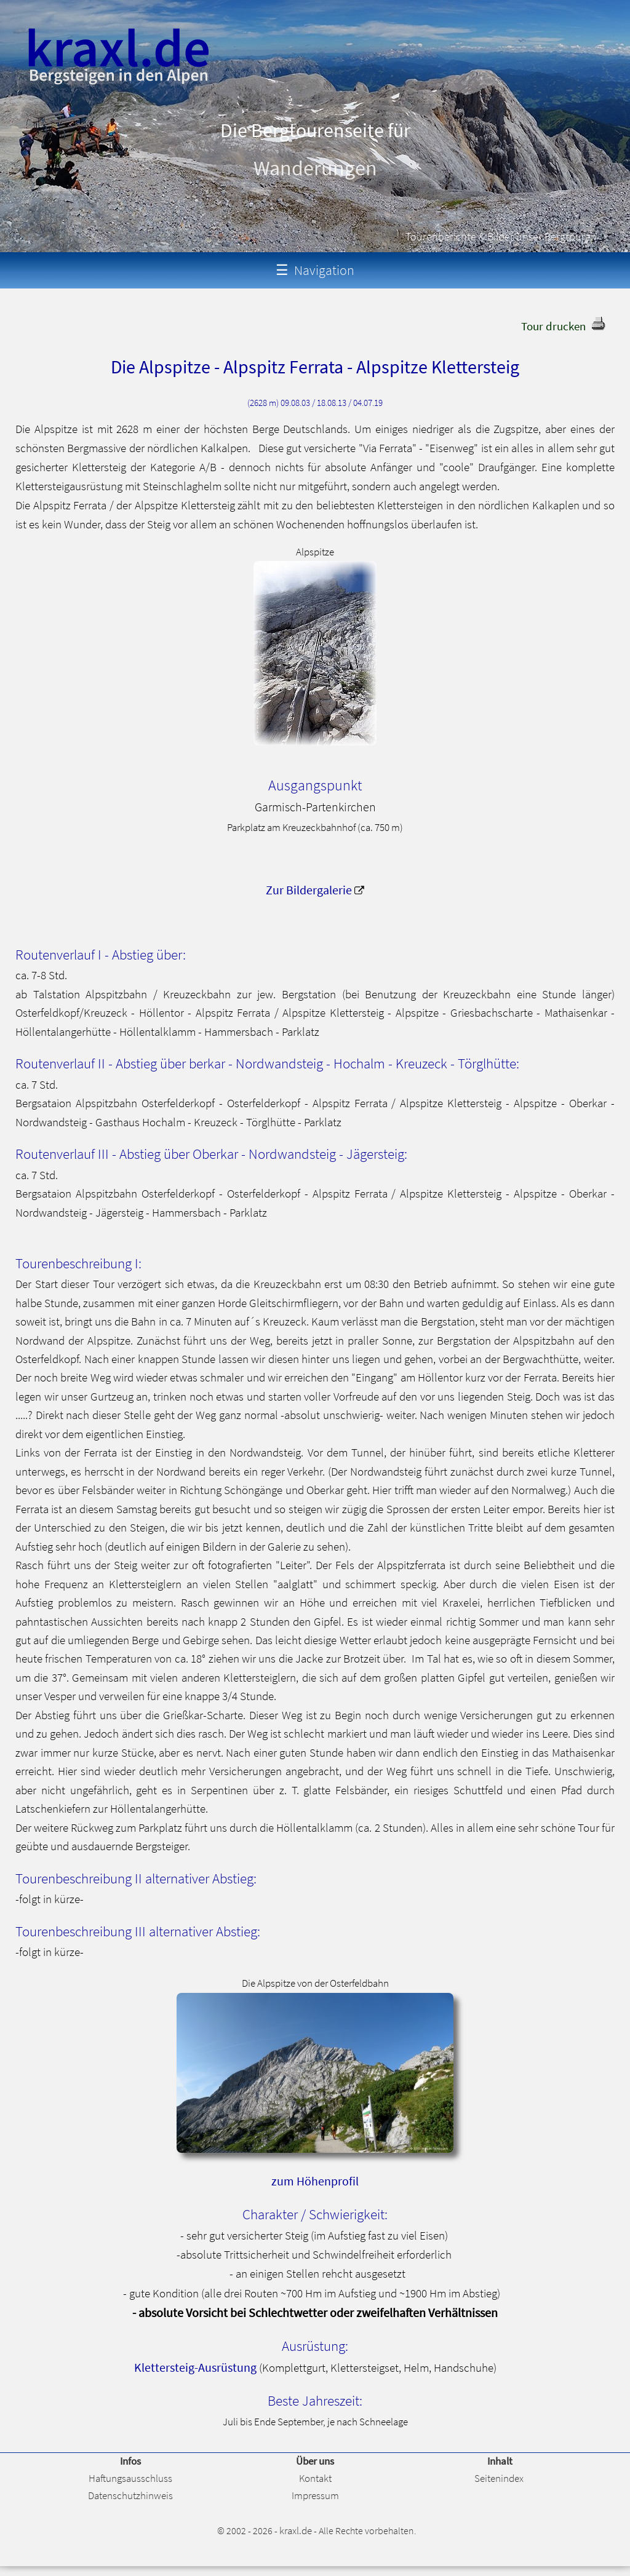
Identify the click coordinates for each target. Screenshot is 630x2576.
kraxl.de (295, 2530)
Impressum (315, 2495)
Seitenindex (499, 2478)
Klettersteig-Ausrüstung (195, 2367)
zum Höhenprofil (315, 2180)
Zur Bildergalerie (309, 890)
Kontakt (315, 2478)
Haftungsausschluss (130, 2478)
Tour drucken (553, 326)
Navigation (315, 270)
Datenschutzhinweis (130, 2495)
